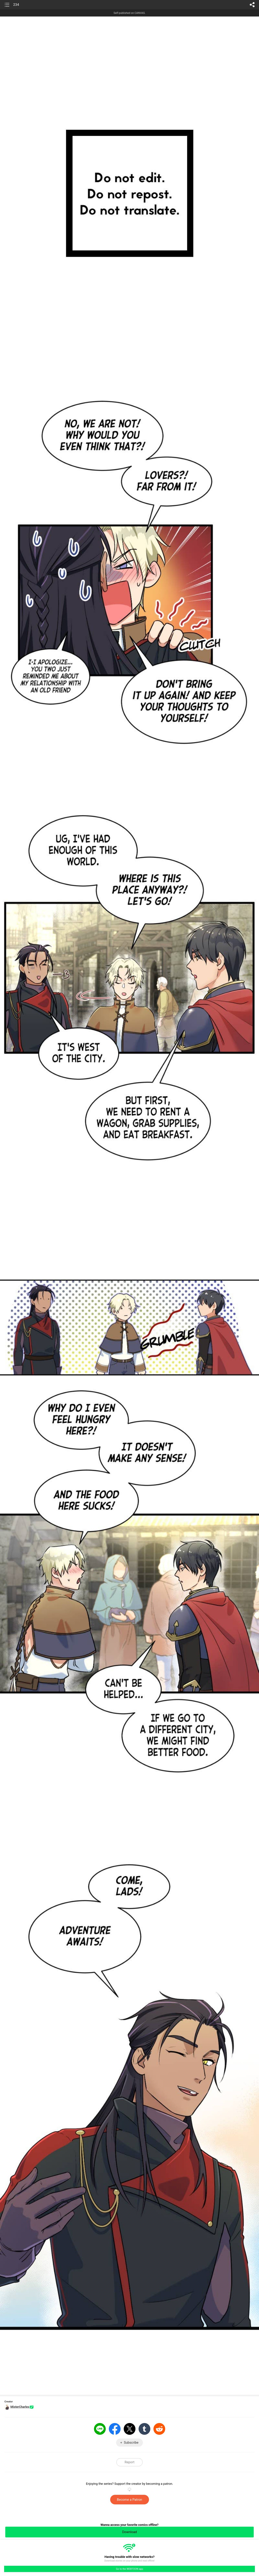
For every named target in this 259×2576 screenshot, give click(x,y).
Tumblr (144, 2429)
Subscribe (131, 2442)
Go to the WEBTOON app (129, 2568)
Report (129, 2462)
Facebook (115, 2429)
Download (129, 2532)
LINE (100, 2429)
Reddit (159, 2429)
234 (16, 5)
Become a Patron (129, 2500)
